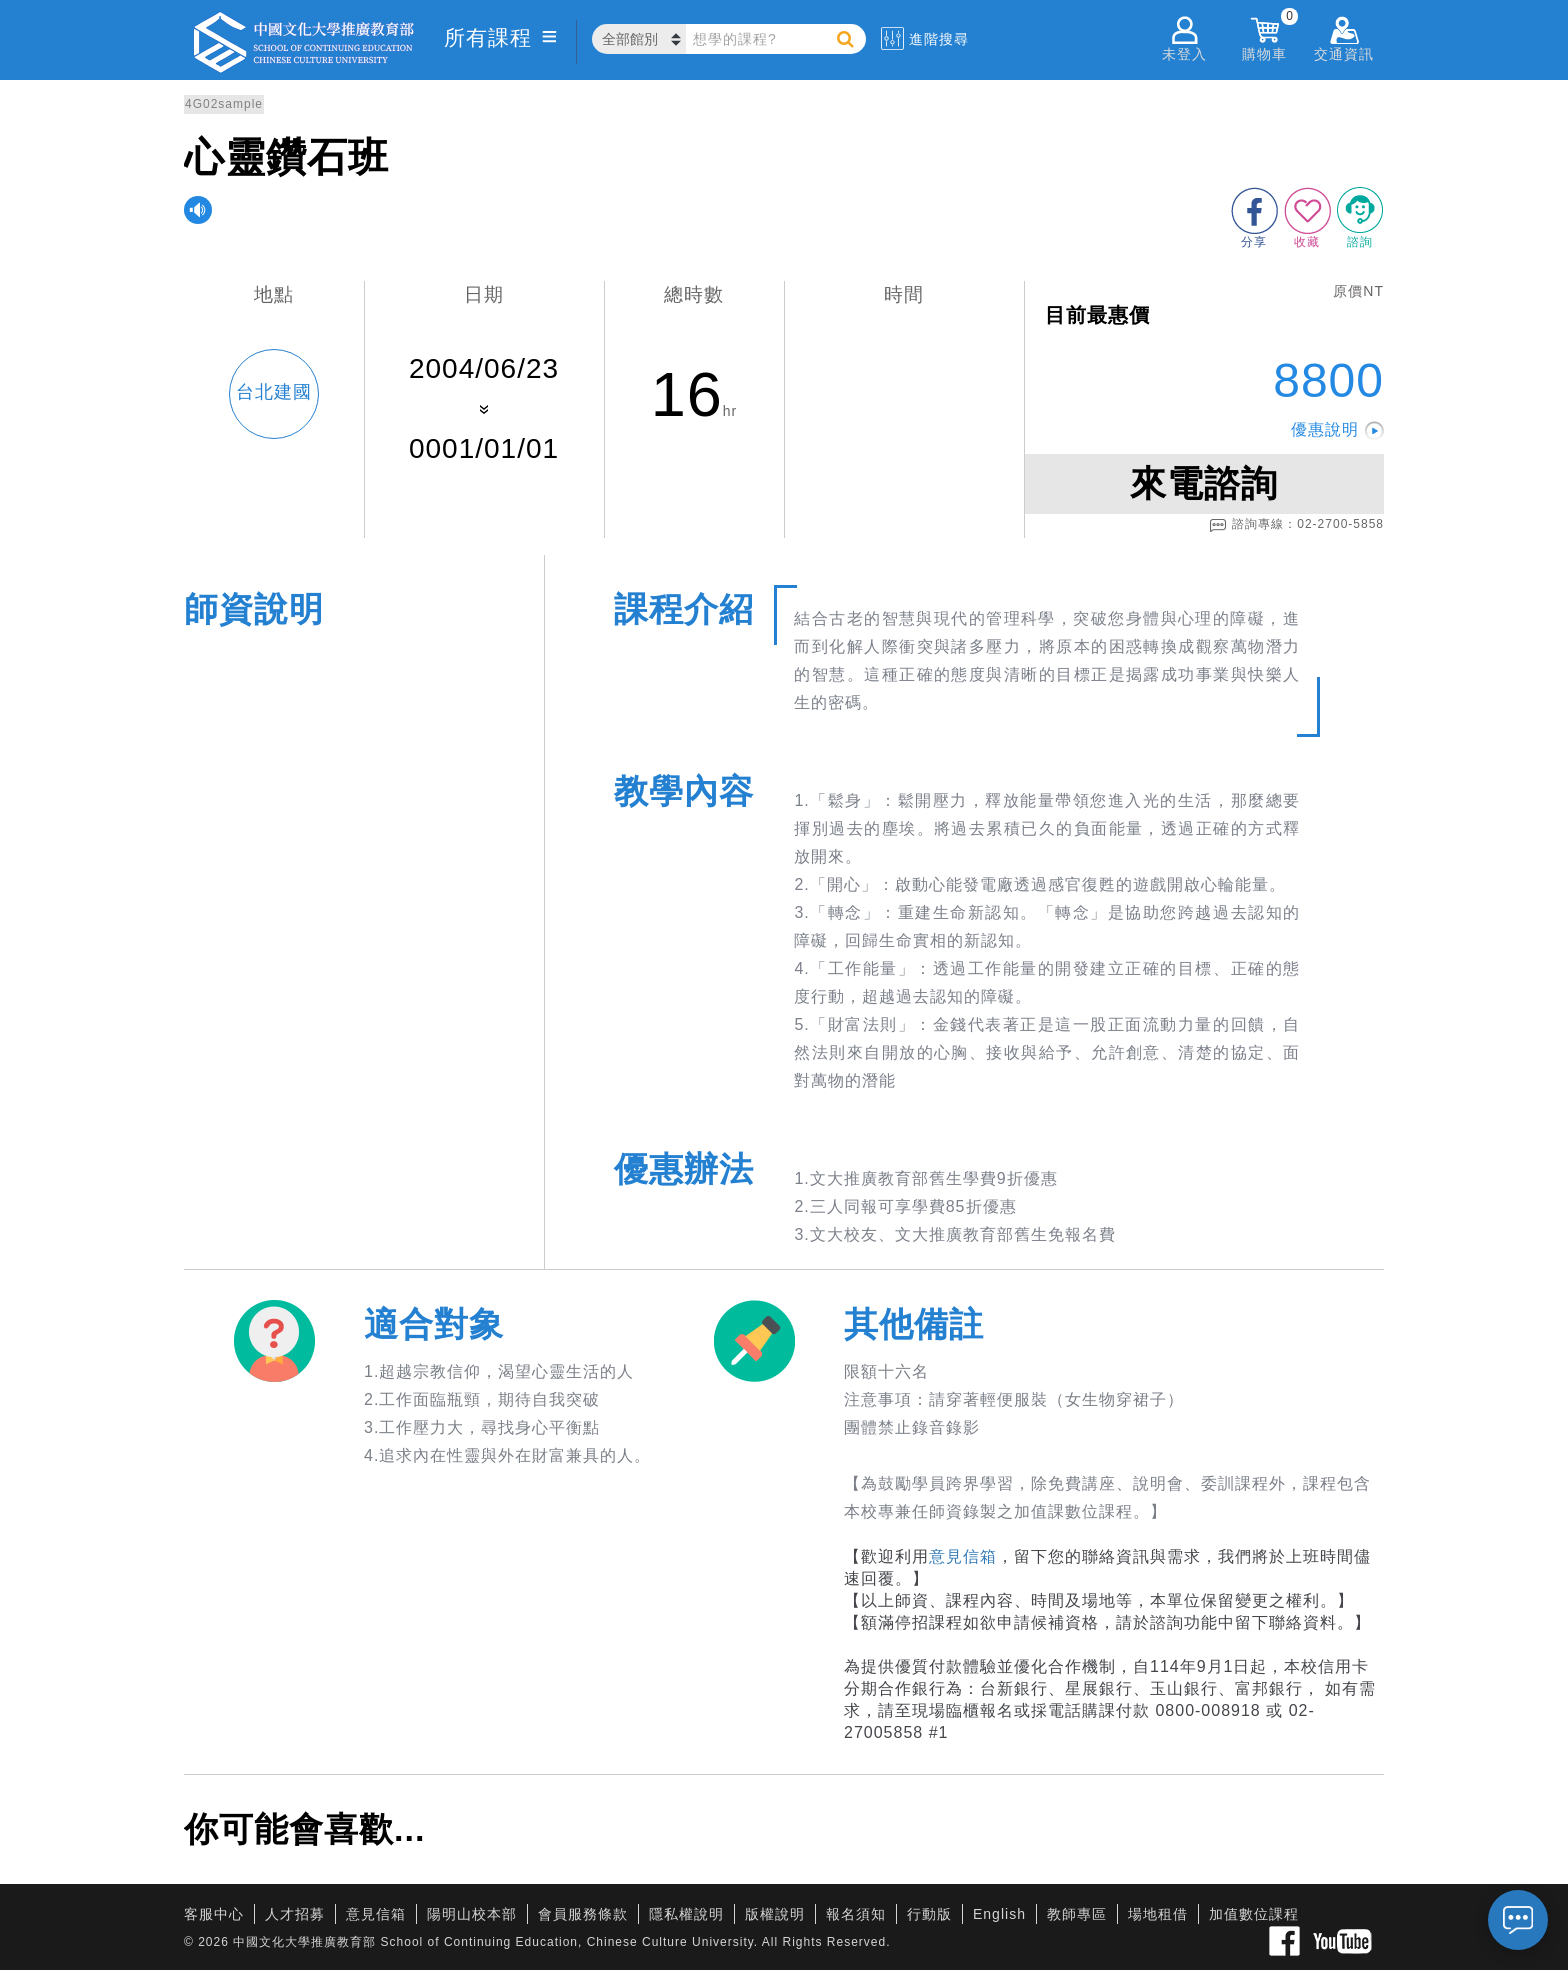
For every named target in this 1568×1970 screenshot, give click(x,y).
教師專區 (1077, 1914)
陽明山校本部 (472, 1914)
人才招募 (295, 1914)
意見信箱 (963, 1556)
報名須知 (856, 1914)
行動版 (929, 1914)
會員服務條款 (583, 1914)
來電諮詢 (1204, 483)
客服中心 (214, 1914)
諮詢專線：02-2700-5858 (1296, 525)
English (999, 1914)
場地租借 (1158, 1914)
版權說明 (775, 1914)
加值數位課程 (1254, 1914)
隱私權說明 (686, 1914)
